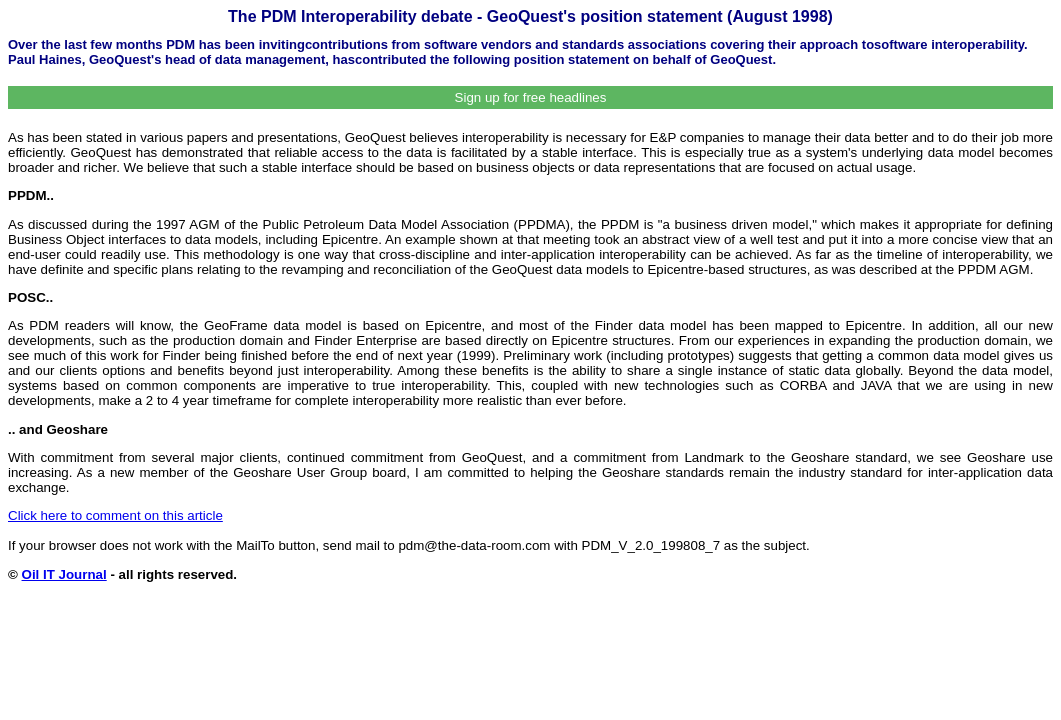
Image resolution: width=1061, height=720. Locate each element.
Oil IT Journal (64, 574)
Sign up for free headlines (531, 97)
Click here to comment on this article (115, 515)
